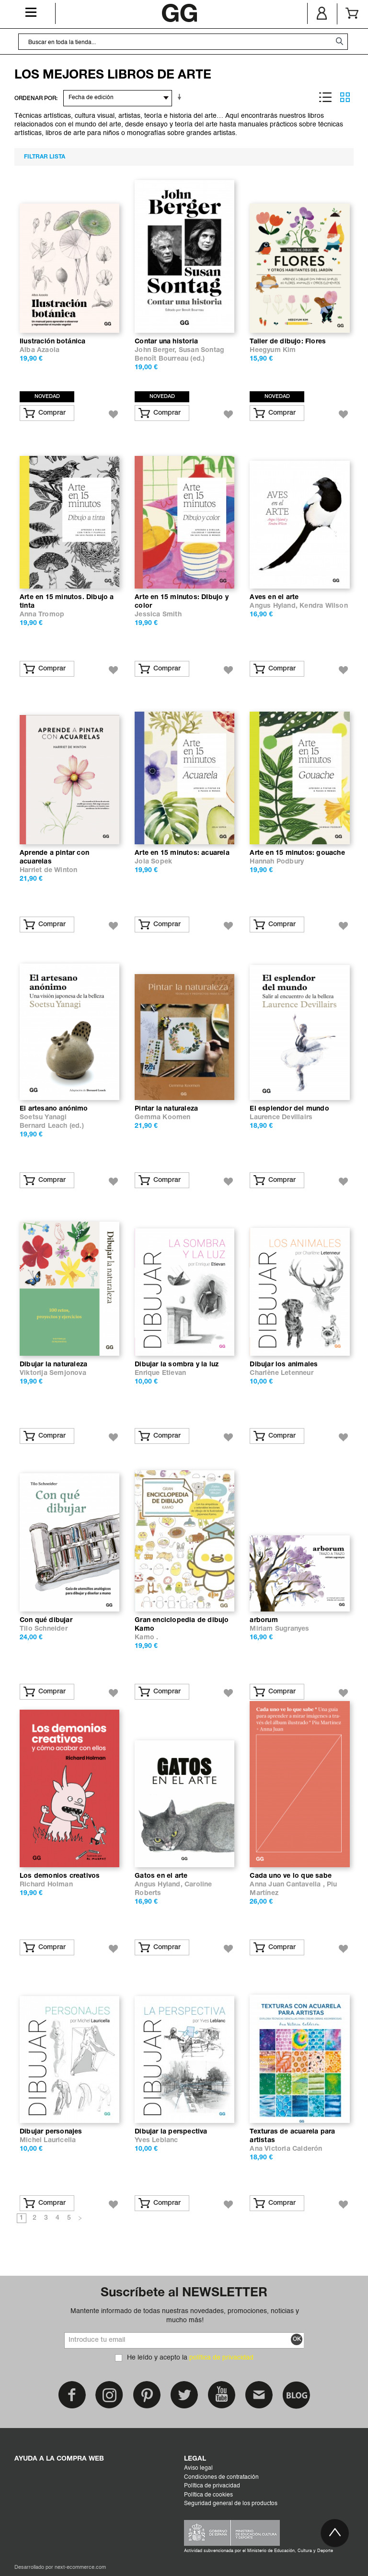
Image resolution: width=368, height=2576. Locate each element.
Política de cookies (208, 2495)
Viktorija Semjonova (53, 1373)
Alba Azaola (39, 350)
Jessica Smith (158, 615)
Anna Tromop (42, 615)
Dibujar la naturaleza (53, 1365)
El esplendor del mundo (289, 1109)
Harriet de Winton (48, 870)
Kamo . (146, 1637)
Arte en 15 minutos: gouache (297, 853)
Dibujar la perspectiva (171, 2132)
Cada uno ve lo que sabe (291, 1876)
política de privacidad (221, 2357)
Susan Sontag (201, 350)
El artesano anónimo (54, 1109)
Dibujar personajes (51, 2132)
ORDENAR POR (35, 98)
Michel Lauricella (48, 2140)
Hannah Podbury (277, 862)
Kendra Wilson (323, 606)
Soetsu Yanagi (43, 1117)
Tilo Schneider (44, 1629)
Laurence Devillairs (281, 1117)
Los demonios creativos (60, 1876)
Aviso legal (198, 2468)
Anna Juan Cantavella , (288, 1885)
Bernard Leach (44, 1126)
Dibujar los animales (284, 1365)
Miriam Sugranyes (279, 1629)
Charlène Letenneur (281, 1373)
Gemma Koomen (162, 1117)
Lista (325, 97)
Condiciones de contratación (221, 2477)
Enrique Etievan (160, 1373)
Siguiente (80, 2218)
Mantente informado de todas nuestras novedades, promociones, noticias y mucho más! (184, 2315)
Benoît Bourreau (161, 359)
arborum (263, 1620)
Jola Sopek (153, 862)
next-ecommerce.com (80, 2567)
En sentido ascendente (181, 97)
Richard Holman (46, 1885)
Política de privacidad (212, 2486)
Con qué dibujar (46, 1620)
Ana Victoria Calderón (286, 2149)
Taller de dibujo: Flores (288, 342)
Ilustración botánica (52, 342)
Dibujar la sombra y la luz (176, 1365)
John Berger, (157, 350)
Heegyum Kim (273, 350)
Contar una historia (166, 342)
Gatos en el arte (161, 1876)
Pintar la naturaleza (166, 1109)
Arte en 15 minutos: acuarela (182, 853)
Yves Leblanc (156, 2140)
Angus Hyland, (274, 606)
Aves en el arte (274, 597)
